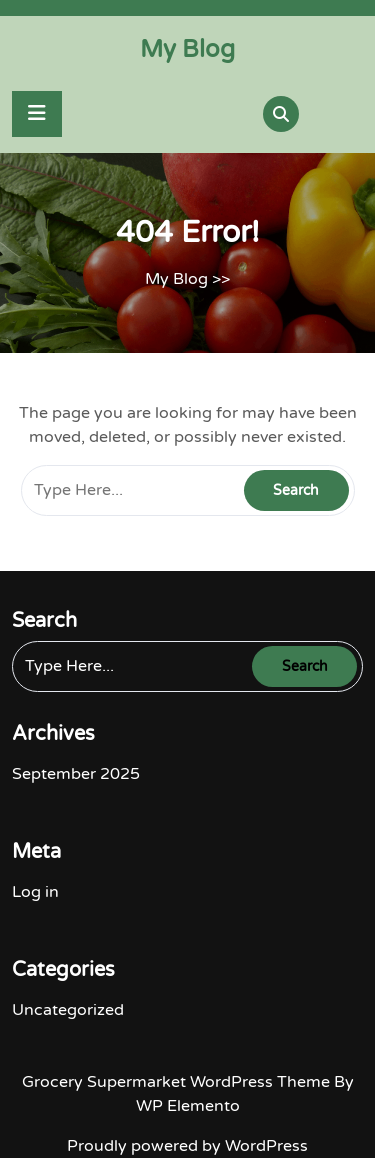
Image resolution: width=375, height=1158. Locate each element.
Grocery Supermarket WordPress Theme (178, 1082)
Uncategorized (68, 1010)
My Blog (187, 49)
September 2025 (76, 774)
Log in (35, 892)
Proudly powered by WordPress (187, 1146)
